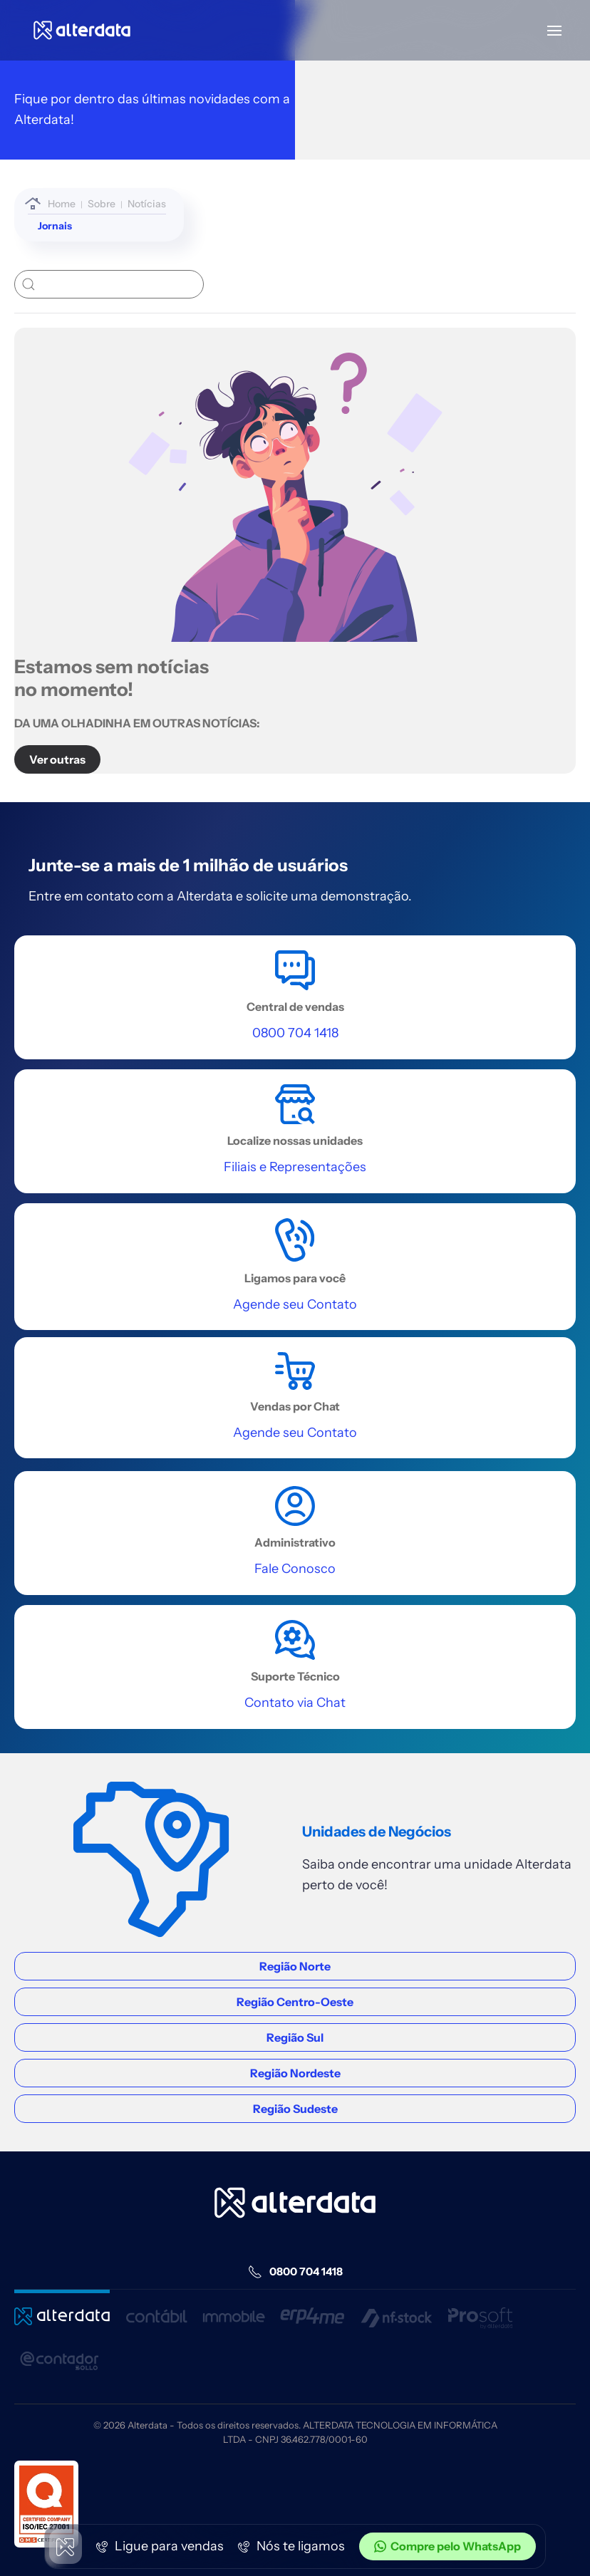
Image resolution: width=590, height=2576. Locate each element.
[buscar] (109, 284)
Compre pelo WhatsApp (447, 2546)
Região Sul (295, 2037)
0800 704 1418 (295, 2272)
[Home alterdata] (295, 2203)
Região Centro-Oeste (295, 2002)
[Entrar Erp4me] (312, 2309)
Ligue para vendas (160, 2546)
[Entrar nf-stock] (396, 2309)
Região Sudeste (295, 2109)
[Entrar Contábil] (156, 2309)
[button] (554, 30)
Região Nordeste (295, 2073)
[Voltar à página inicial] (82, 30)
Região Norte (295, 1966)
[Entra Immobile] (234, 2309)
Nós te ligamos (291, 2546)
